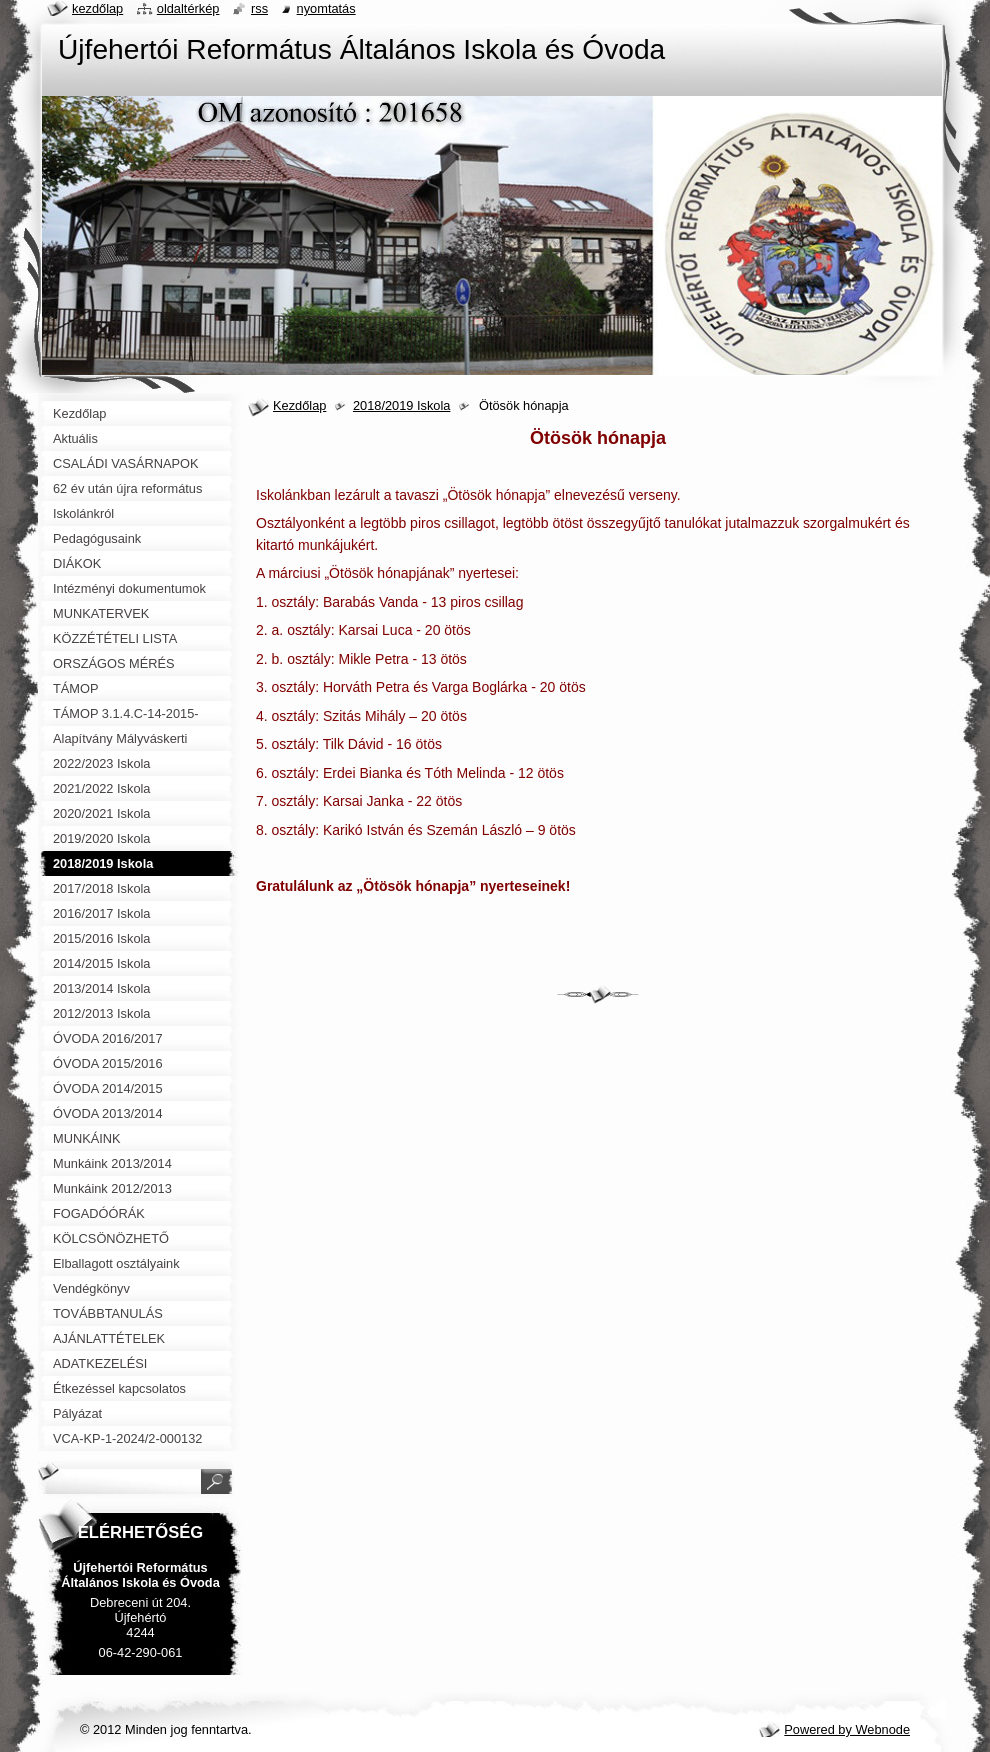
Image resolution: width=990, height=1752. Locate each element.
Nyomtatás (326, 8)
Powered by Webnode (847, 1729)
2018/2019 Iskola (401, 405)
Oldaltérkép (188, 8)
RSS (259, 8)
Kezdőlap (299, 405)
